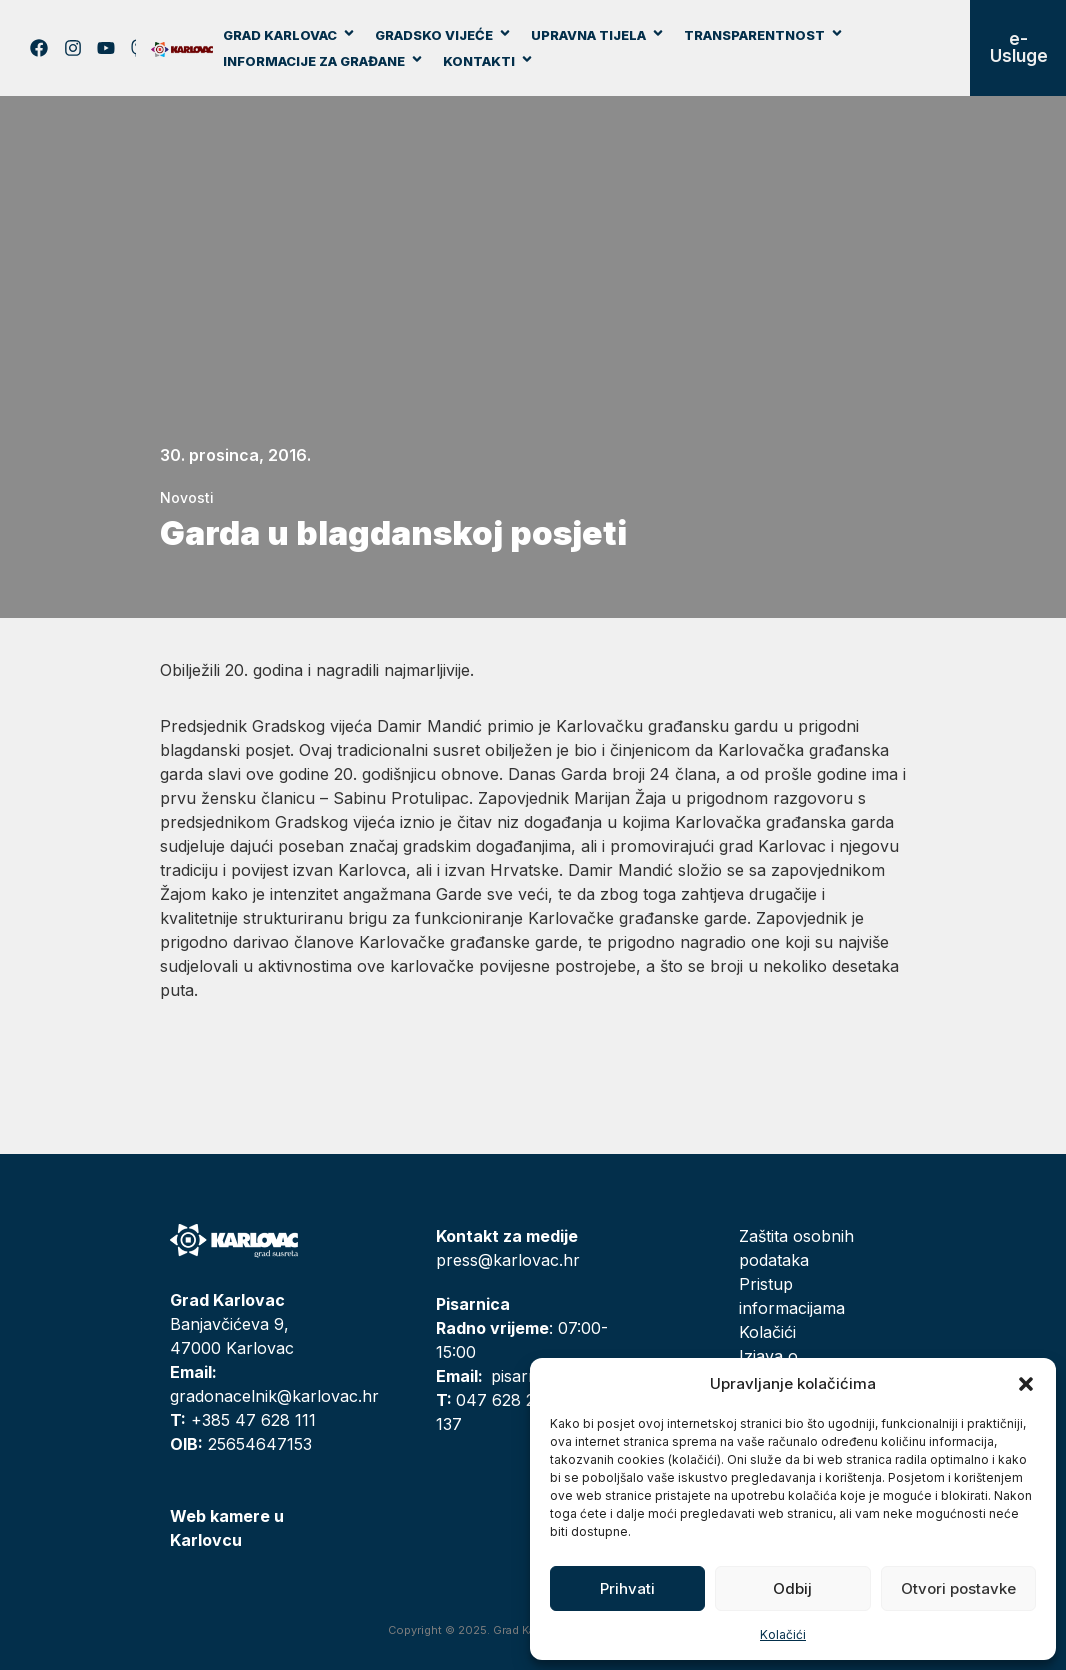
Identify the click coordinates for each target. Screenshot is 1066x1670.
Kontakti (488, 61)
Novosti (187, 497)
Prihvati (627, 1588)
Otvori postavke (958, 1588)
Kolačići (783, 1634)
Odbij (792, 1588)
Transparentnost (764, 35)
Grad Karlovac (289, 35)
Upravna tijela (598, 35)
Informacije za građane (323, 61)
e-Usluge (1019, 47)
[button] (1026, 1384)
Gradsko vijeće (443, 35)
